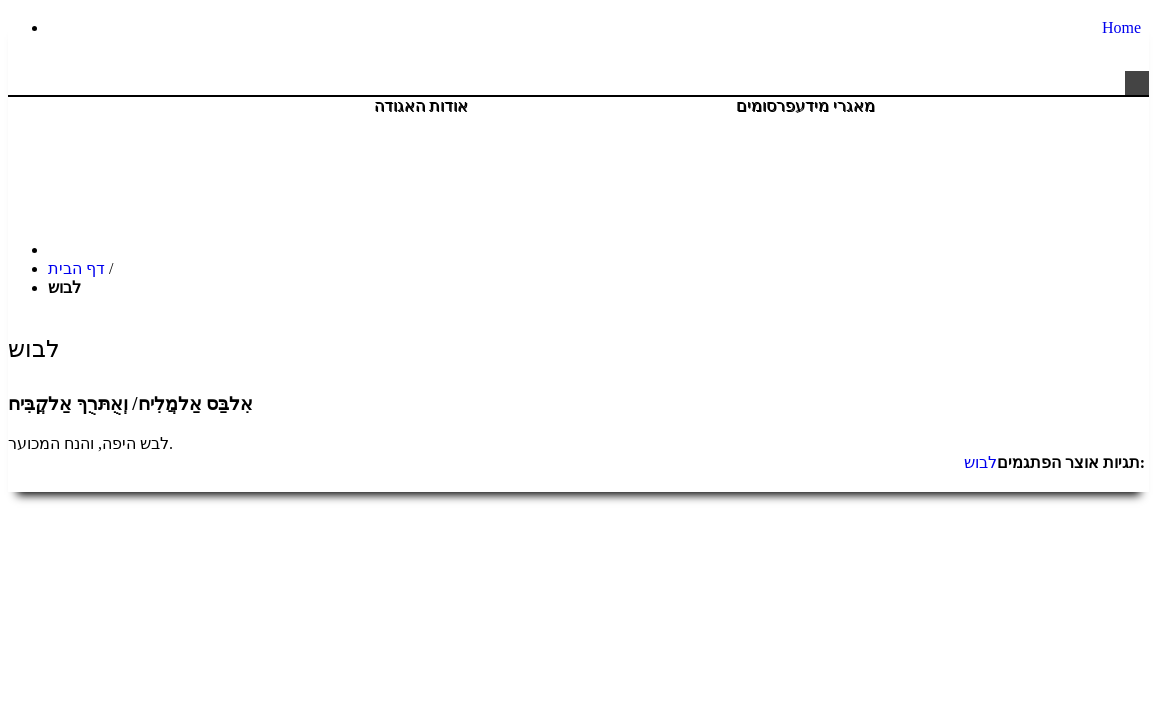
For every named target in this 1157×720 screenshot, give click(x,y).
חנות (911, 126)
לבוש (980, 462)
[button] (1137, 83)
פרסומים (766, 106)
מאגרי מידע (836, 106)
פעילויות (517, 126)
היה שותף (999, 126)
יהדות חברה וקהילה (651, 126)
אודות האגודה (422, 106)
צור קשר (1100, 126)
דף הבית (76, 268)
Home (1121, 27)
